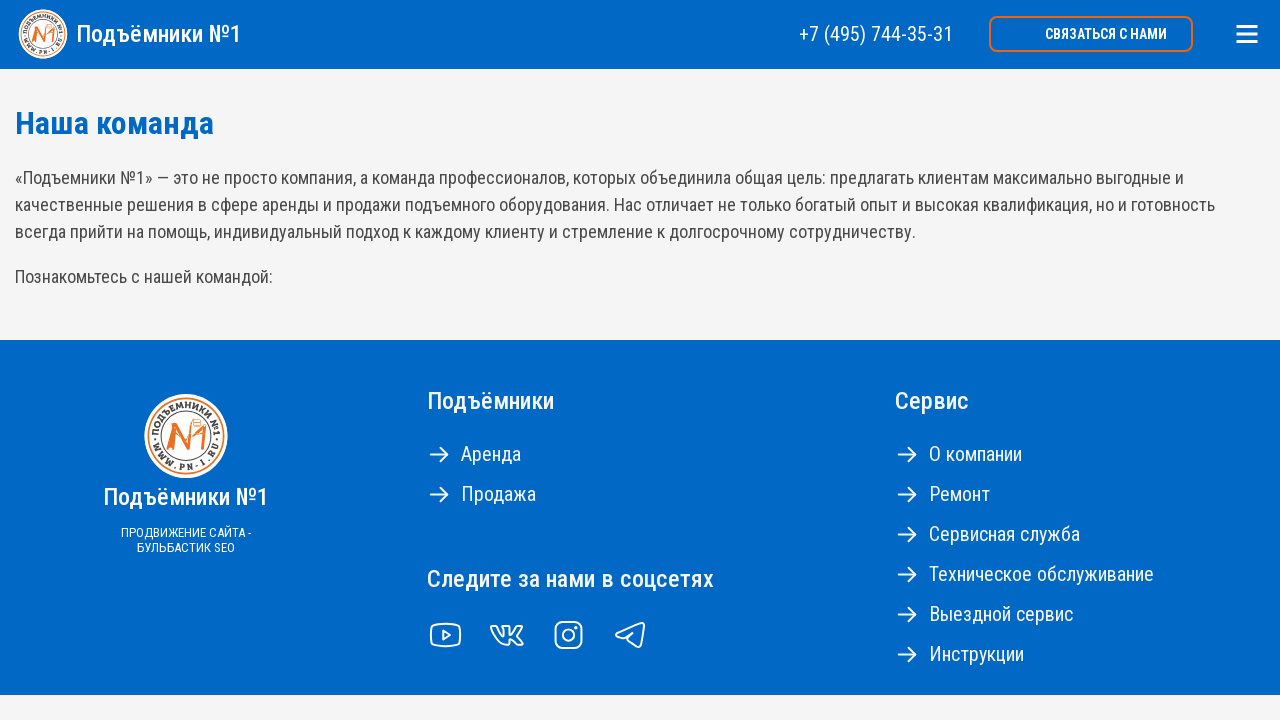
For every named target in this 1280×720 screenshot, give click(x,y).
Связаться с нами (1106, 34)
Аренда (491, 454)
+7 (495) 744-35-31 (876, 34)
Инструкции (976, 654)
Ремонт (959, 494)
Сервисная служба (1004, 534)
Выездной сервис (1001, 614)
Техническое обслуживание (1041, 574)
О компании (975, 454)
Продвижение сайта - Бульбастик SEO (186, 540)
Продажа (498, 494)
